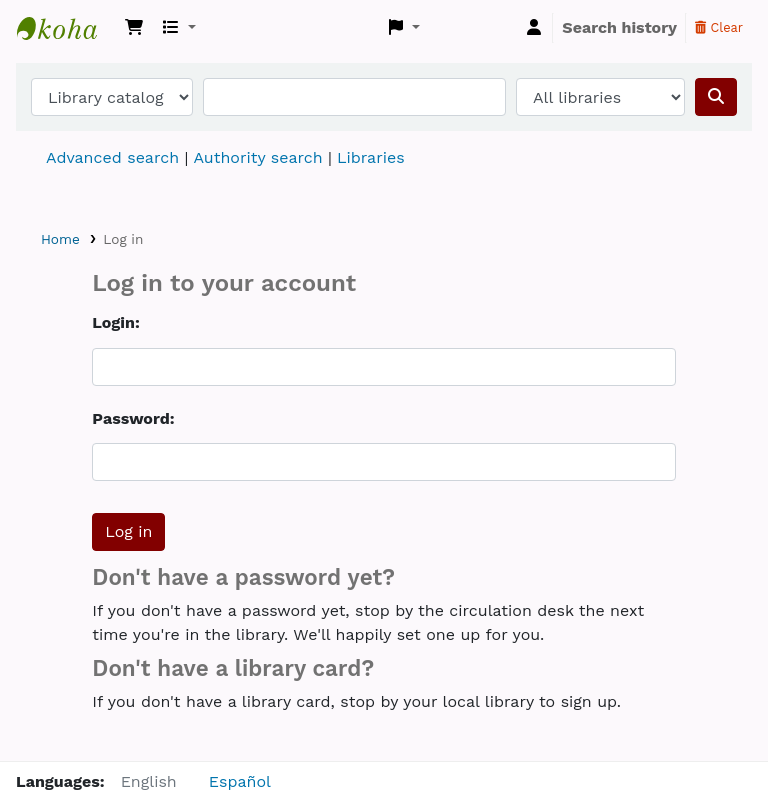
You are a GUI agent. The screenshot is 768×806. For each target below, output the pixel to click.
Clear (719, 27)
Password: (133, 418)
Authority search (257, 157)
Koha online (67, 28)
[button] (134, 28)
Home (60, 239)
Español (240, 781)
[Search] (716, 97)
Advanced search (112, 157)
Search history (619, 27)
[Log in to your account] (534, 28)
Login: (115, 322)
